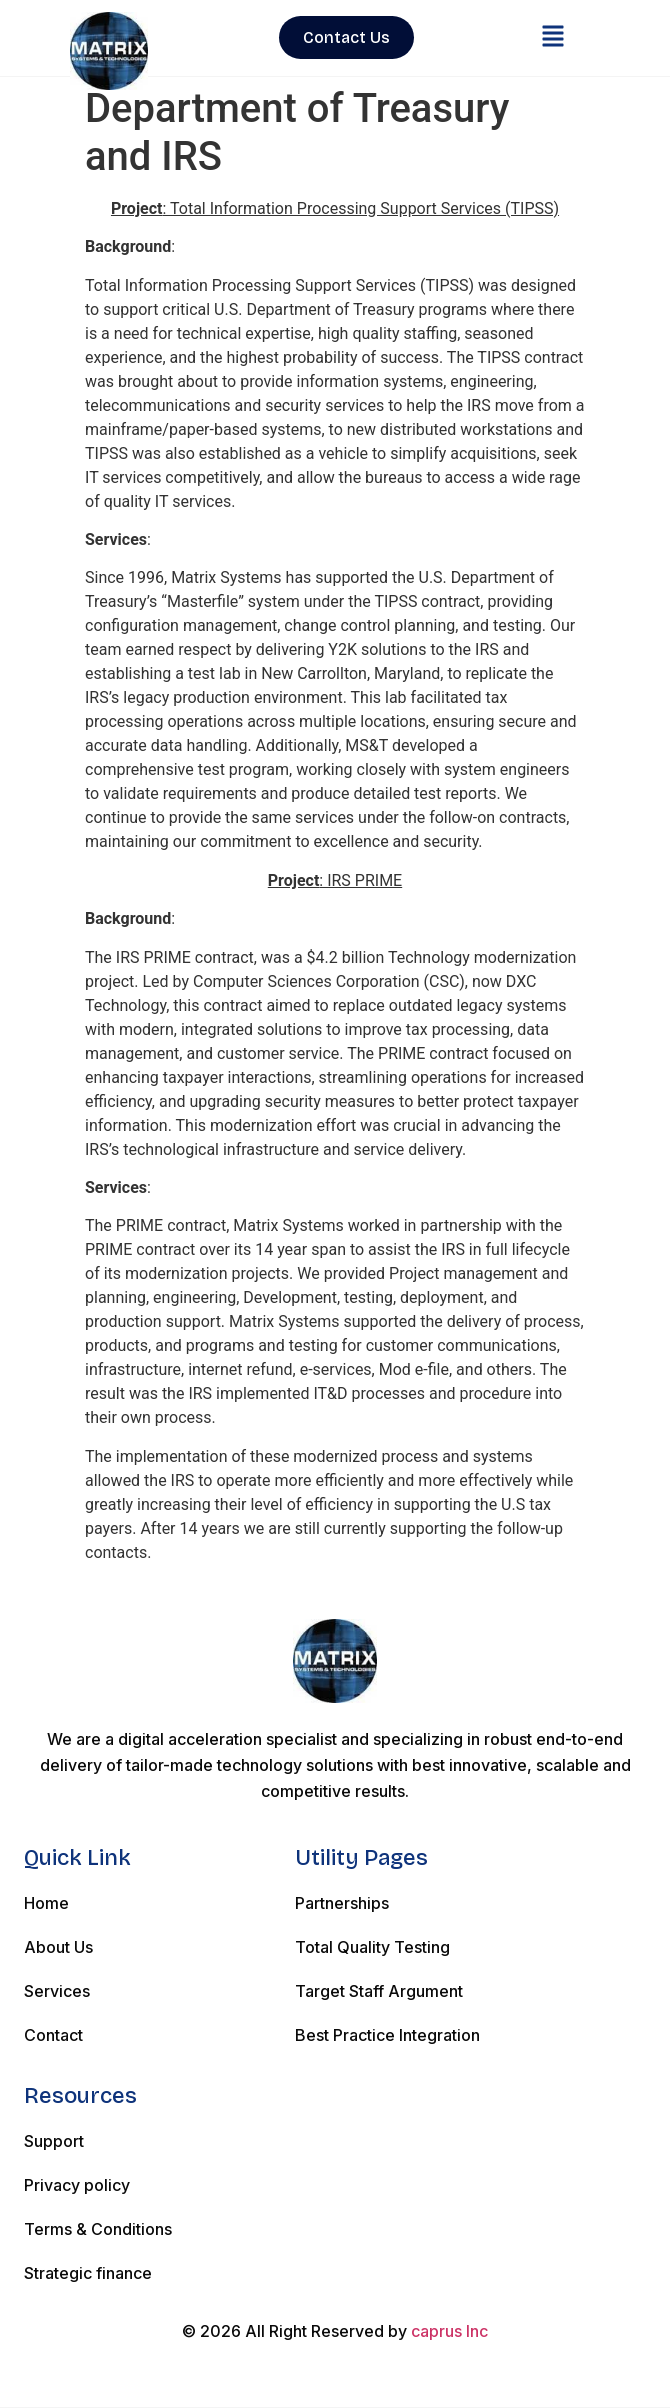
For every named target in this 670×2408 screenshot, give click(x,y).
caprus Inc (449, 2331)
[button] (552, 38)
